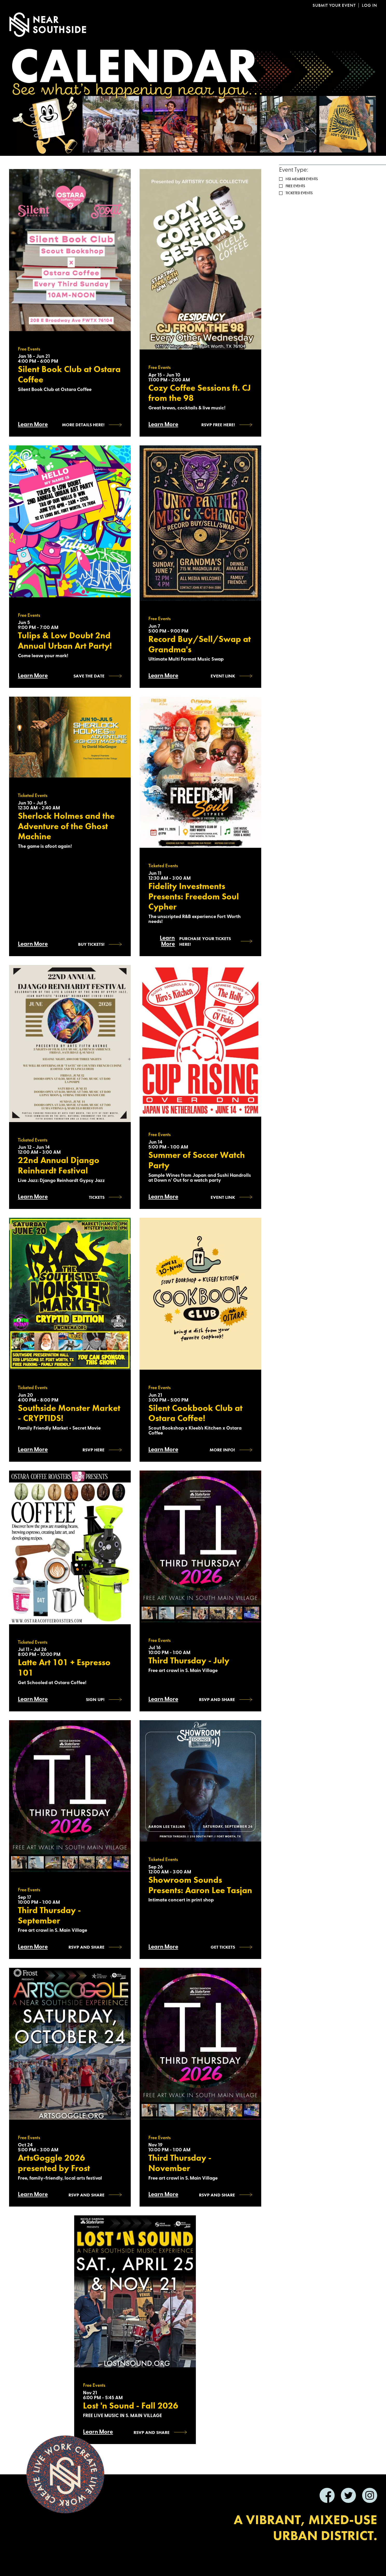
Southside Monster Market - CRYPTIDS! (69, 1413)
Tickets (97, 1197)
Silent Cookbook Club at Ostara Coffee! (195, 1413)
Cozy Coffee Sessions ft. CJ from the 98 (199, 393)
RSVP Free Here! (218, 425)
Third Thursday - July (188, 1660)
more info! (222, 1450)
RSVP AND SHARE (86, 2195)
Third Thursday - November (179, 2163)
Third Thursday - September (49, 1915)
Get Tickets (223, 1947)
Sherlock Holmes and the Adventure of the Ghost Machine (66, 826)
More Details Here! (83, 425)
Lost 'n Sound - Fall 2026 (130, 2405)
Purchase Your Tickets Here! (205, 941)
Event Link (223, 676)
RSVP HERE (93, 1450)
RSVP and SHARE (217, 1699)
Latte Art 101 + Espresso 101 (64, 1667)
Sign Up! (95, 1699)
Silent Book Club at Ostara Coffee (69, 374)
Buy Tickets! (91, 944)
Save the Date (89, 676)
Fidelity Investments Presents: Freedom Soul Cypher (193, 896)
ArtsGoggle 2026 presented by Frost (54, 2163)
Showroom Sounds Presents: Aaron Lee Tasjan (200, 1885)
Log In (369, 5)
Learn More (33, 425)
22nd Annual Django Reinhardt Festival (58, 1165)
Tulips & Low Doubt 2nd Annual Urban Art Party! (65, 640)
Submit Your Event (334, 5)
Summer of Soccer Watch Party (196, 1160)
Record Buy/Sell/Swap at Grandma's (199, 644)
